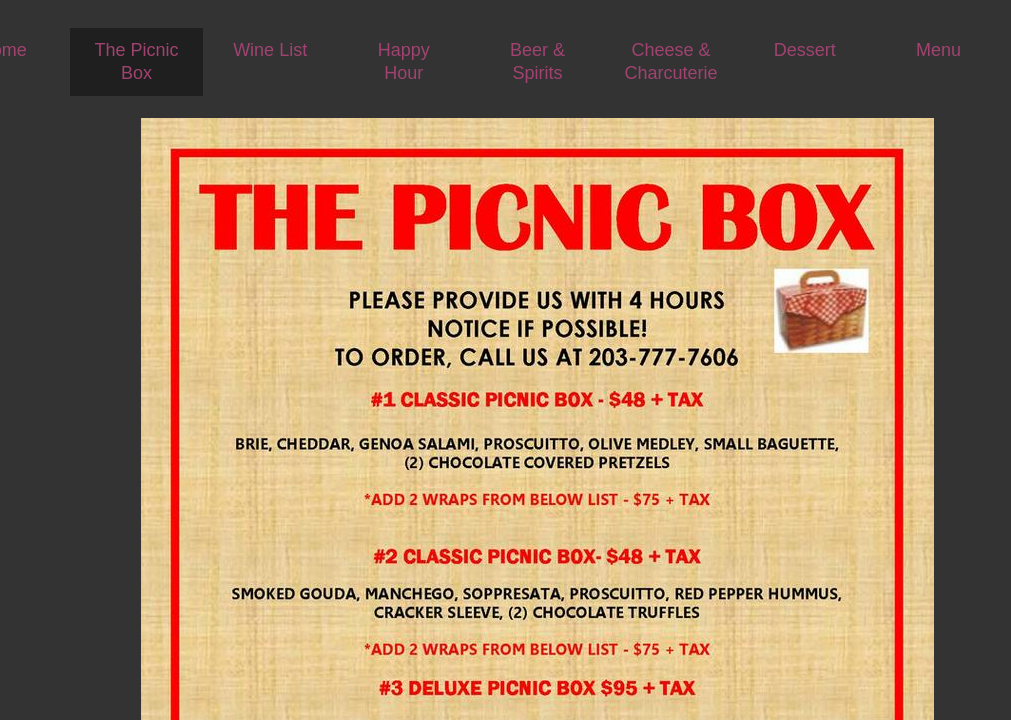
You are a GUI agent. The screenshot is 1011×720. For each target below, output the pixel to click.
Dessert (805, 50)
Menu (938, 50)
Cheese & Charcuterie (671, 61)
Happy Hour (404, 61)
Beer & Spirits (537, 61)
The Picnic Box (136, 61)
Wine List (270, 50)
